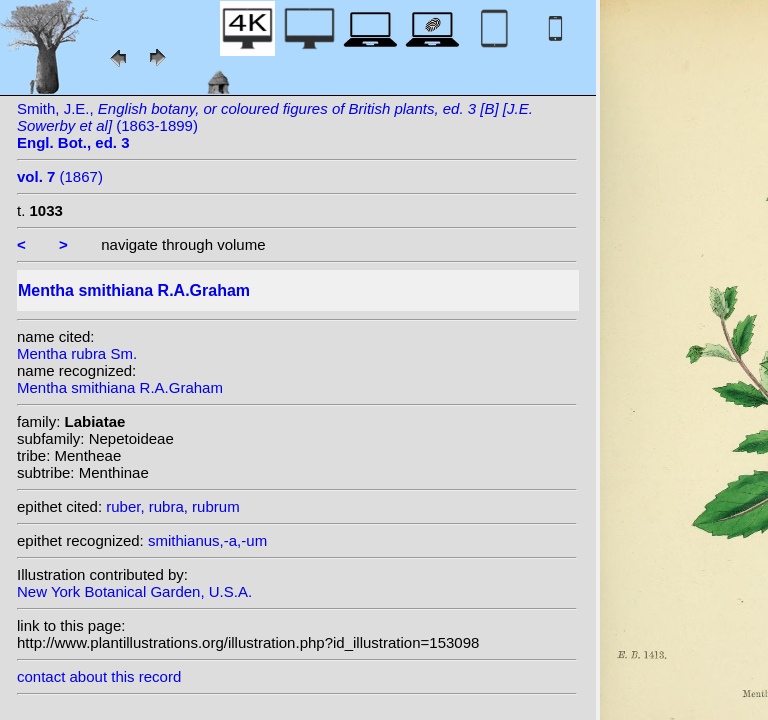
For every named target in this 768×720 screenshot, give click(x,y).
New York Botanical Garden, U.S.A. (134, 591)
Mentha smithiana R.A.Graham (120, 387)
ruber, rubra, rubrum (172, 506)
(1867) (60, 176)
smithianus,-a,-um (207, 540)
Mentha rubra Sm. (77, 353)
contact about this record (99, 676)
